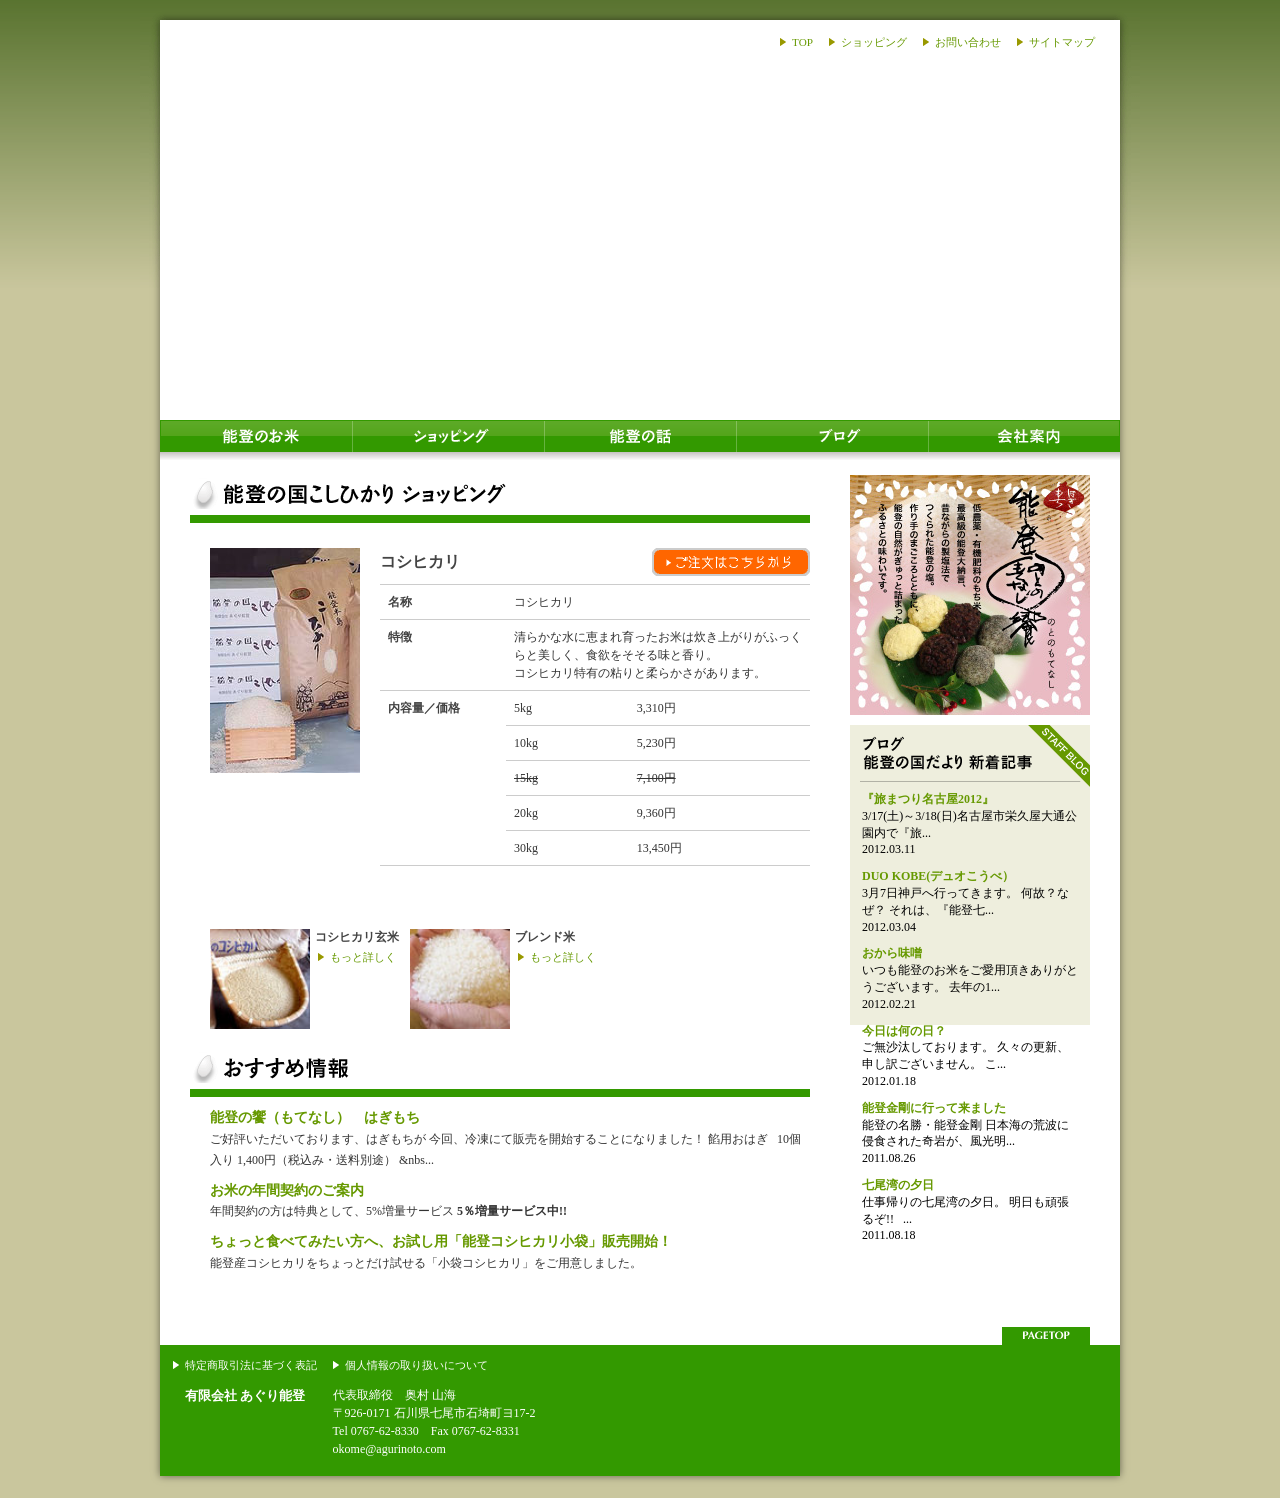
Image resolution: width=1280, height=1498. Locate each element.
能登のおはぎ (970, 595)
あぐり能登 (282, 160)
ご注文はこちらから (731, 562)
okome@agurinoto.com (389, 1449)
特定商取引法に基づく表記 (251, 1365)
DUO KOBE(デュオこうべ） (938, 876)
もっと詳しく (363, 957)
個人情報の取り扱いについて (416, 1365)
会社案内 (1024, 440)
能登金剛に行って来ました (934, 1108)
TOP (802, 42)
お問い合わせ (968, 42)
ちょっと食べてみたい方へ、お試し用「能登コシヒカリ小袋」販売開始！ (441, 1241)
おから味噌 (892, 953)
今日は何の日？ (904, 1031)
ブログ (832, 440)
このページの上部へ (1046, 1336)
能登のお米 (256, 440)
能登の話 (640, 440)
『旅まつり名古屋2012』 (928, 799)
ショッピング (874, 42)
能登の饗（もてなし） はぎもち (315, 1117)
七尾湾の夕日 (898, 1185)
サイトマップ (1062, 42)
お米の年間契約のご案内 (287, 1190)
